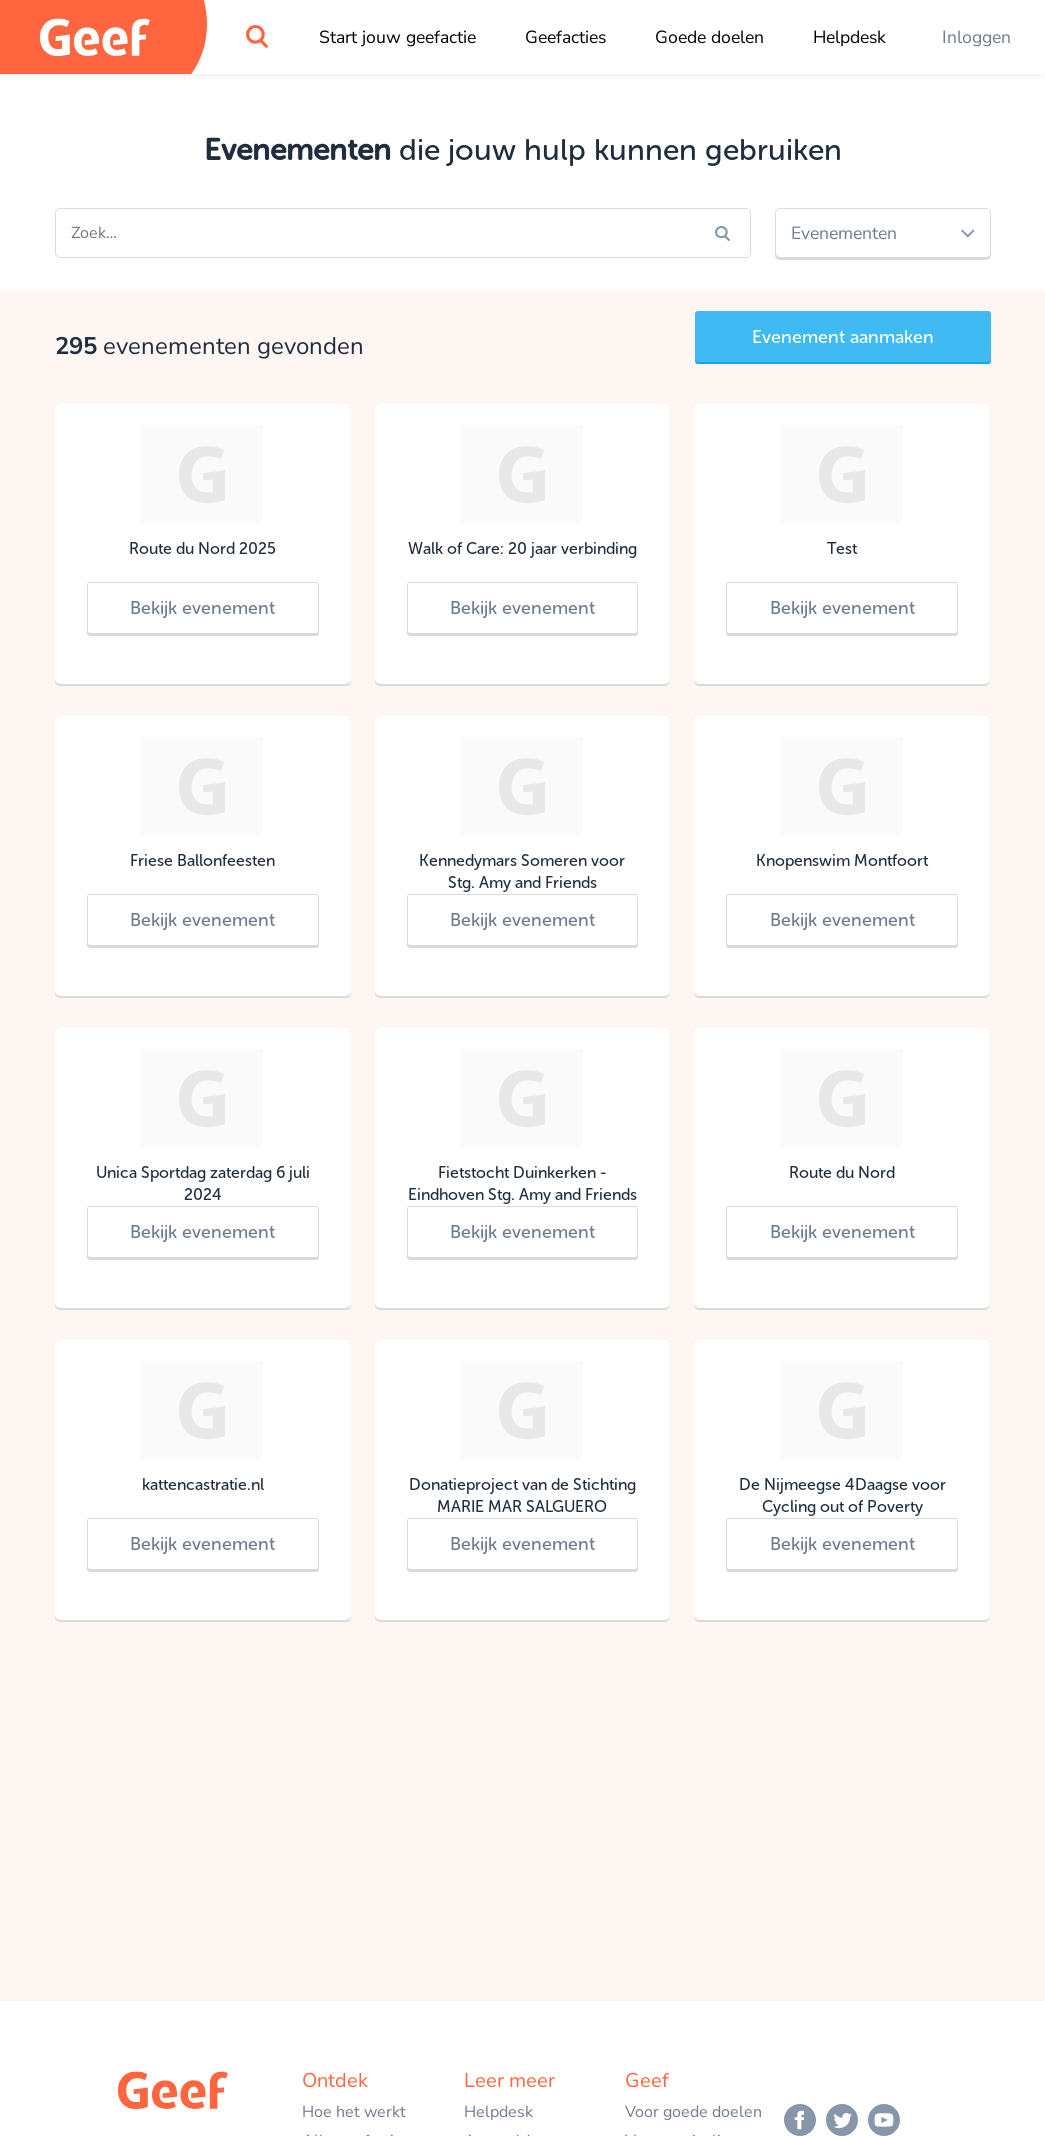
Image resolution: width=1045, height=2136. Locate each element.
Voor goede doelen (693, 2112)
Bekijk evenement (202, 608)
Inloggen (976, 37)
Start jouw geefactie (397, 37)
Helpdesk (849, 37)
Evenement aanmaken (843, 337)
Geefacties (565, 37)
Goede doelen (709, 37)
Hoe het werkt (354, 2112)
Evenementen (844, 233)
